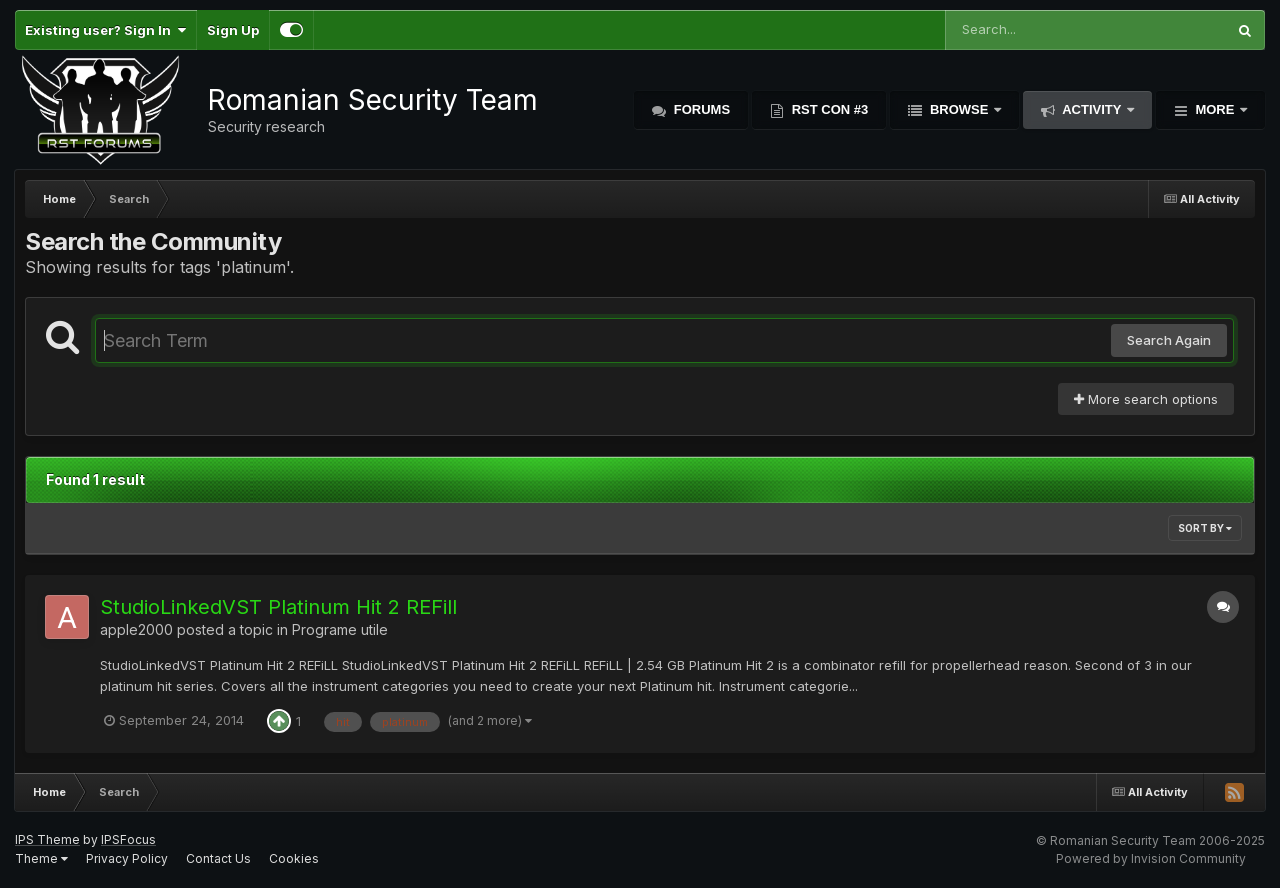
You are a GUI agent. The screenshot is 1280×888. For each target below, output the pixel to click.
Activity (1092, 109)
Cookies (294, 858)
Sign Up (233, 30)
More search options (1146, 399)
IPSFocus (128, 839)
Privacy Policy (127, 858)
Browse (959, 109)
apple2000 (136, 629)
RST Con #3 (828, 109)
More (1215, 109)
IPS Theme (47, 839)
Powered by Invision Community (1151, 858)
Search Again (1169, 340)
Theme (41, 858)
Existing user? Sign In (105, 30)
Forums (700, 109)
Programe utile (340, 629)
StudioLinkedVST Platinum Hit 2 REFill (278, 607)
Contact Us (218, 858)
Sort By (1205, 528)
